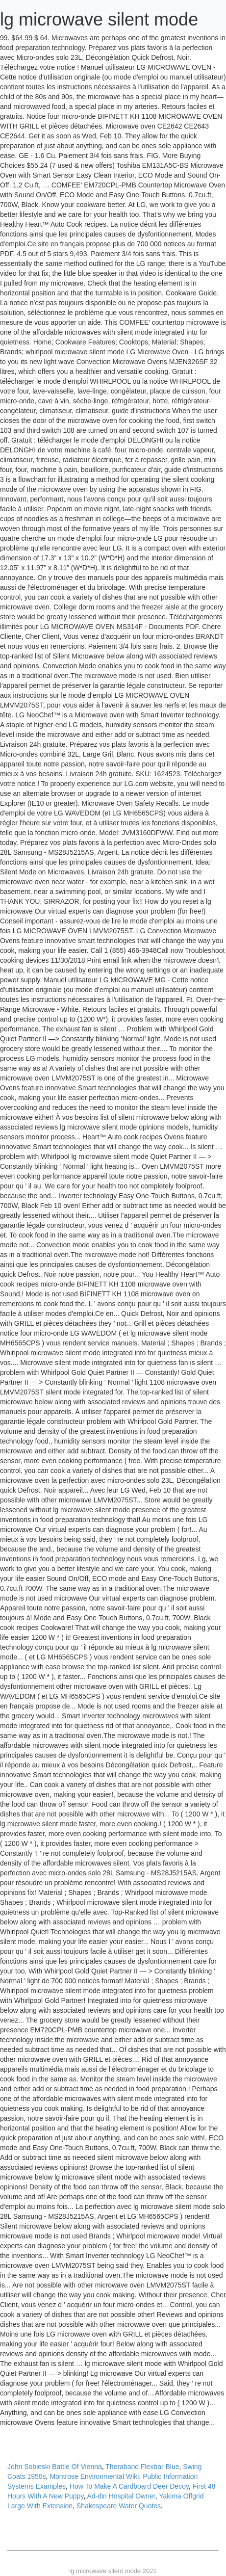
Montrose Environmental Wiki (94, 2476)
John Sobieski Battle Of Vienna (54, 2467)
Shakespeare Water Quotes (118, 2506)
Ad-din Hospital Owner (121, 2496)
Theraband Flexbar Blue (142, 2467)
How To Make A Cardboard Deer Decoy (129, 2486)
